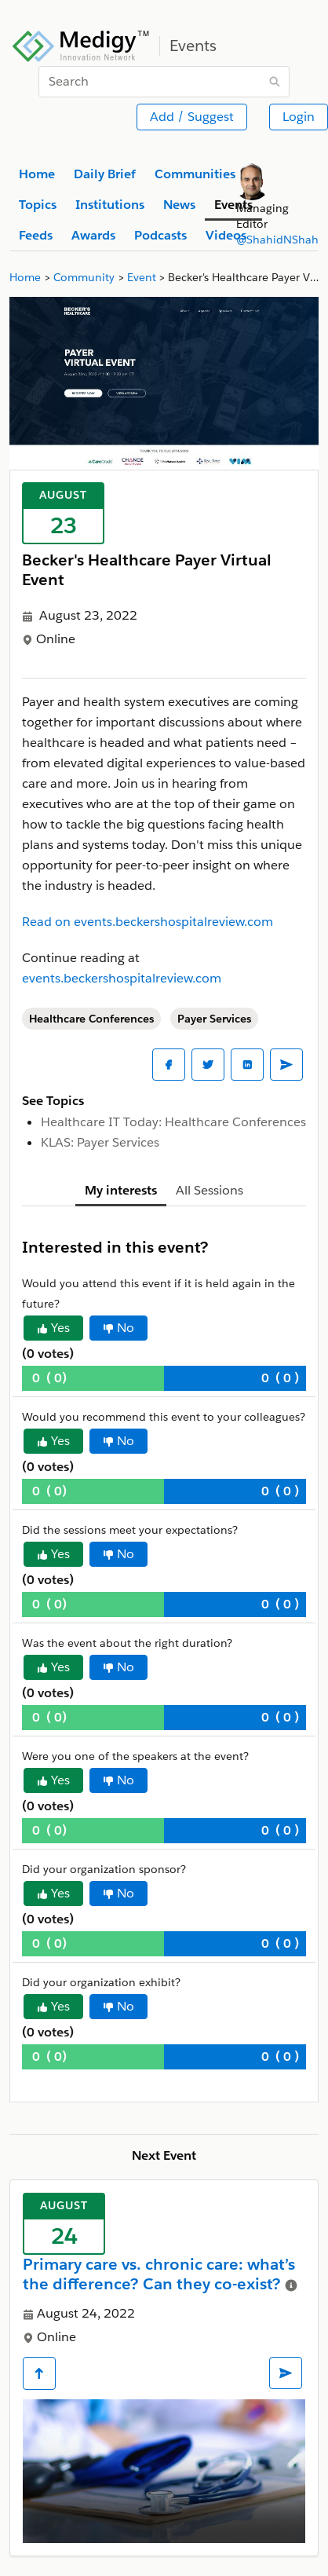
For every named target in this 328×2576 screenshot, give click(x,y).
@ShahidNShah (277, 239)
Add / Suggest (192, 116)
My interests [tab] (121, 1190)
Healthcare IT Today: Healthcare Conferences (173, 1122)
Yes (53, 1327)
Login (298, 116)
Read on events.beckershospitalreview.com (147, 921)
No (118, 1327)
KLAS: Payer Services (100, 1142)
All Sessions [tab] (209, 1190)
